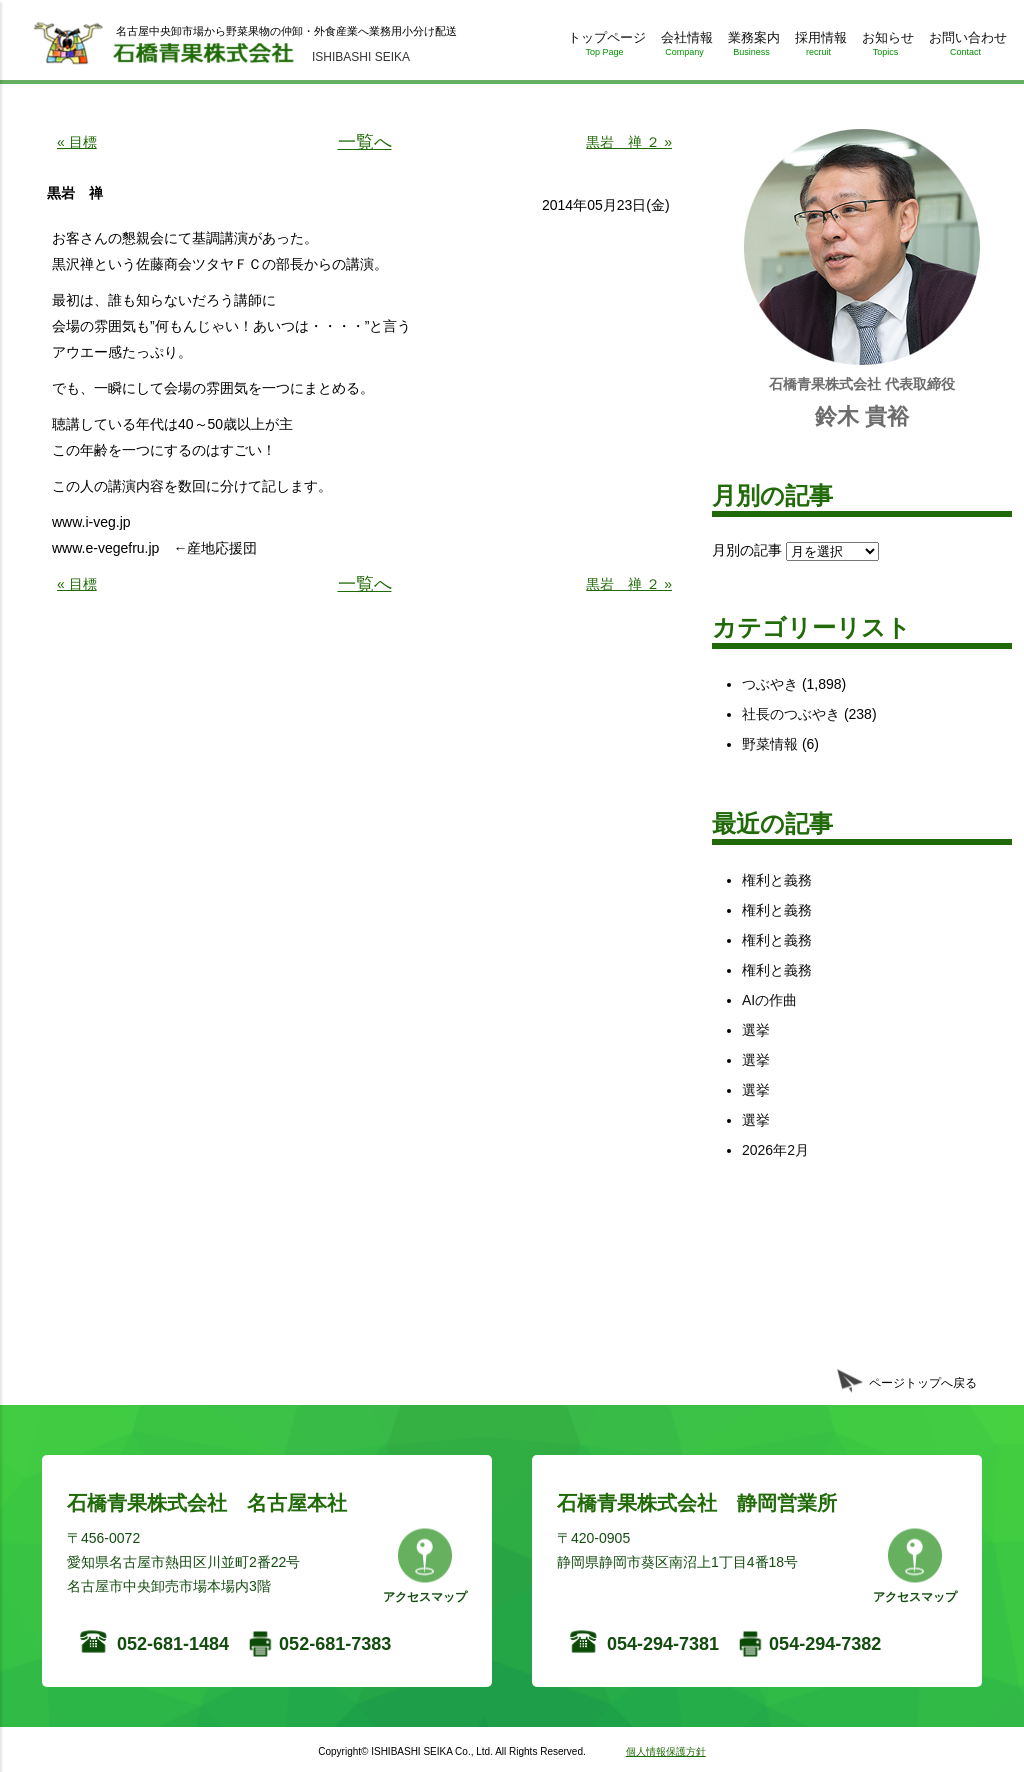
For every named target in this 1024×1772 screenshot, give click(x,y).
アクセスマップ (425, 1597)
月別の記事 (747, 550)
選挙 (756, 1030)
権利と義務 (777, 880)
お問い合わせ (965, 47)
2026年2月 (775, 1150)
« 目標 (77, 142)
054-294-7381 (663, 1644)
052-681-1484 (173, 1644)
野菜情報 (770, 744)
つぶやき (770, 684)
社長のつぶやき (791, 714)
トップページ (604, 47)
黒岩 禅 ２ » (629, 142)
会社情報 (684, 47)
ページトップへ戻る (923, 1383)
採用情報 (818, 47)
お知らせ (885, 47)
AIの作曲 (769, 1000)
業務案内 (751, 47)
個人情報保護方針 (666, 1751)
